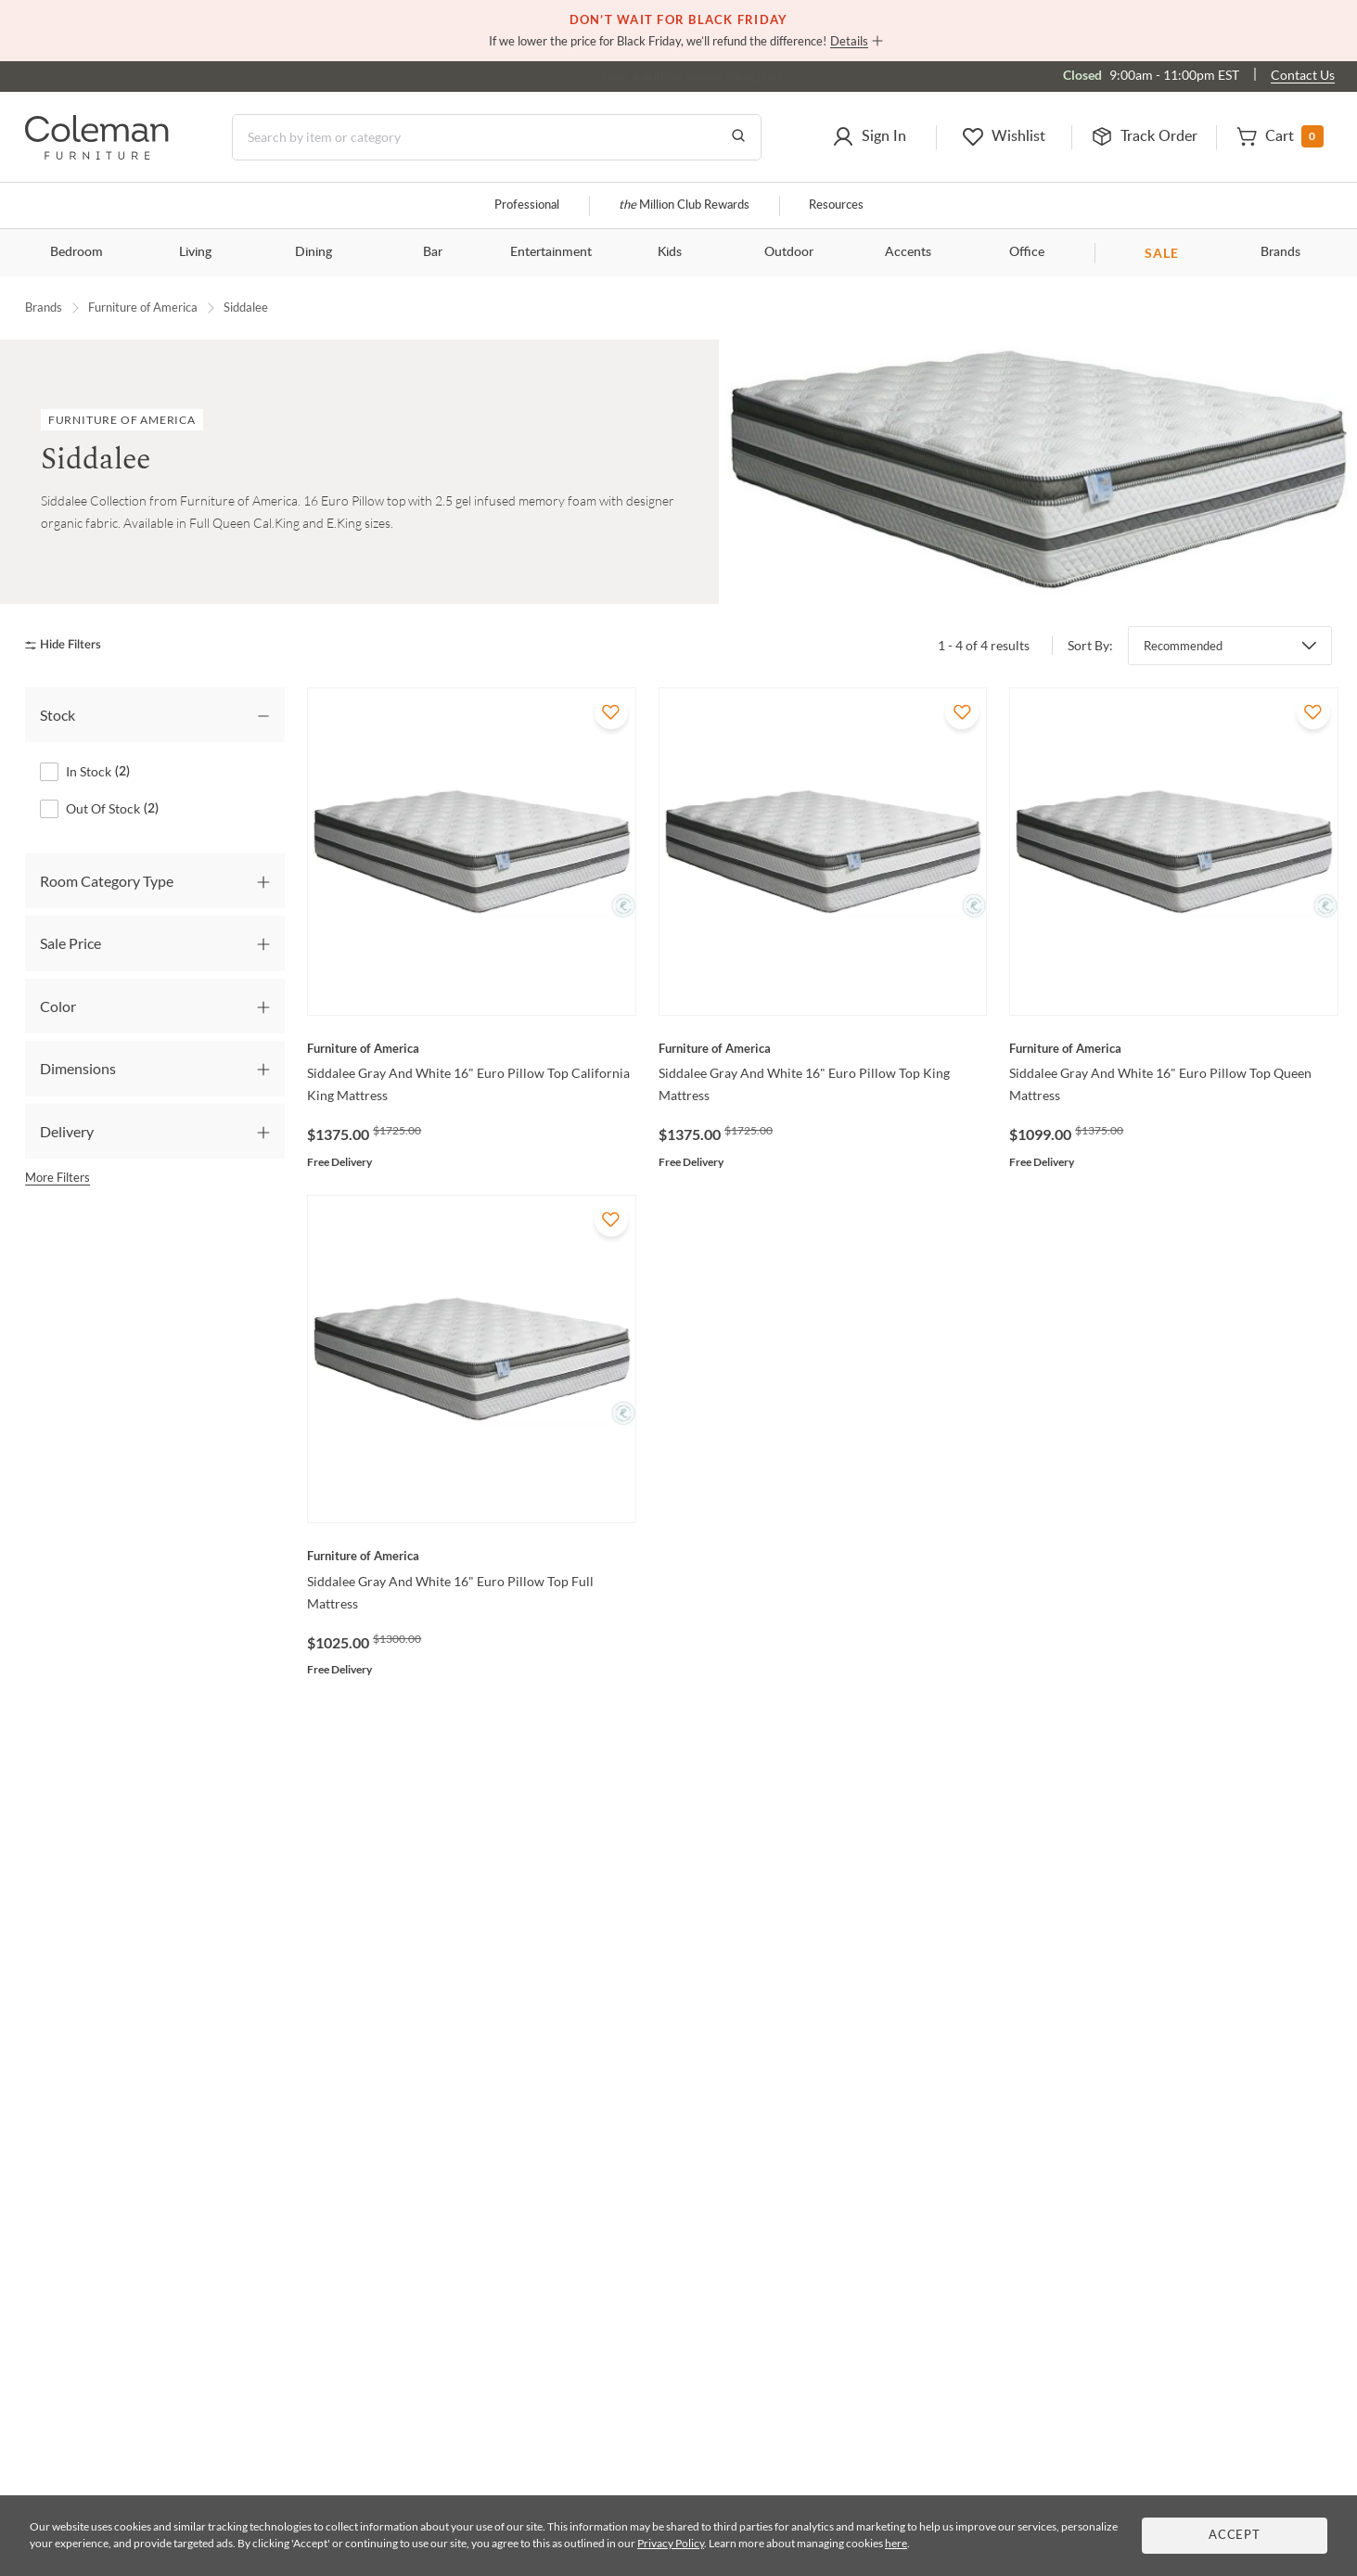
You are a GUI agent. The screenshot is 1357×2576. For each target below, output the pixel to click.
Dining (313, 252)
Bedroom (76, 252)
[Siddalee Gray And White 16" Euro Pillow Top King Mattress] (823, 1048)
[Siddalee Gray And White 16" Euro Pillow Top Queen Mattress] (1173, 1048)
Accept (1235, 2536)
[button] (869, 137)
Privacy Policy (670, 2543)
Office (1026, 252)
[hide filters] (69, 645)
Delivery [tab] (67, 1131)
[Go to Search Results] (738, 137)
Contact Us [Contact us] (1303, 75)
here (896, 2543)
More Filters (57, 1177)
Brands (1280, 252)
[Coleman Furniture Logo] (97, 154)
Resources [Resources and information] (836, 205)
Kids (670, 252)
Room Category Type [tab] (106, 881)
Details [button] (849, 40)
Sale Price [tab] (70, 943)
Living (195, 252)
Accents (908, 252)
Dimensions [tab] (78, 1068)
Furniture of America (143, 307)
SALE (1162, 253)
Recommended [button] (1183, 645)
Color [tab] (58, 1006)
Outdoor (788, 252)
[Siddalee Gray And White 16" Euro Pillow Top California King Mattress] (471, 1048)
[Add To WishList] (611, 712)
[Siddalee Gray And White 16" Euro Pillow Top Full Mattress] (471, 1555)
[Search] (497, 137)
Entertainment (551, 252)
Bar (432, 252)
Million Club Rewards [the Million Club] (684, 205)
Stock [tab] (57, 715)
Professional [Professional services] (526, 205)
